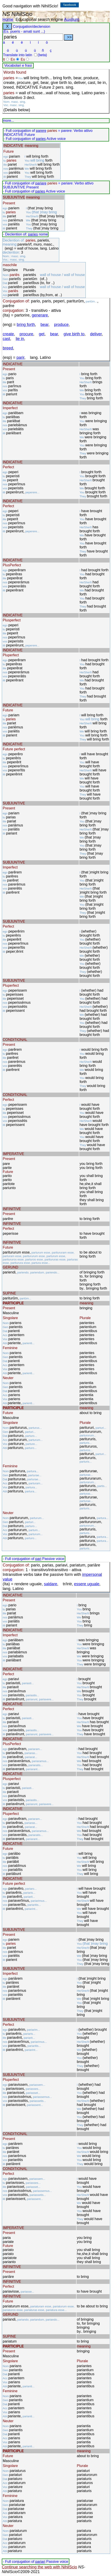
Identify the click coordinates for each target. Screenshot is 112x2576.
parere (41, 131)
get (41, 334)
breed (8, 348)
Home (7, 19)
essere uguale (86, 1584)
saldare (50, 1584)
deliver (96, 334)
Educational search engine (39, 19)
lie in (20, 338)
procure (26, 334)
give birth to (74, 334)
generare (40, 315)
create (8, 334)
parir (20, 357)
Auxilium (71, 19)
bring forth (26, 324)
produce (61, 324)
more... (8, 120)
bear (44, 324)
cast (6, 338)
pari (38, 1559)
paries (41, 139)
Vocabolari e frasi (18, 65)
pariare (40, 183)
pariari (40, 2561)
